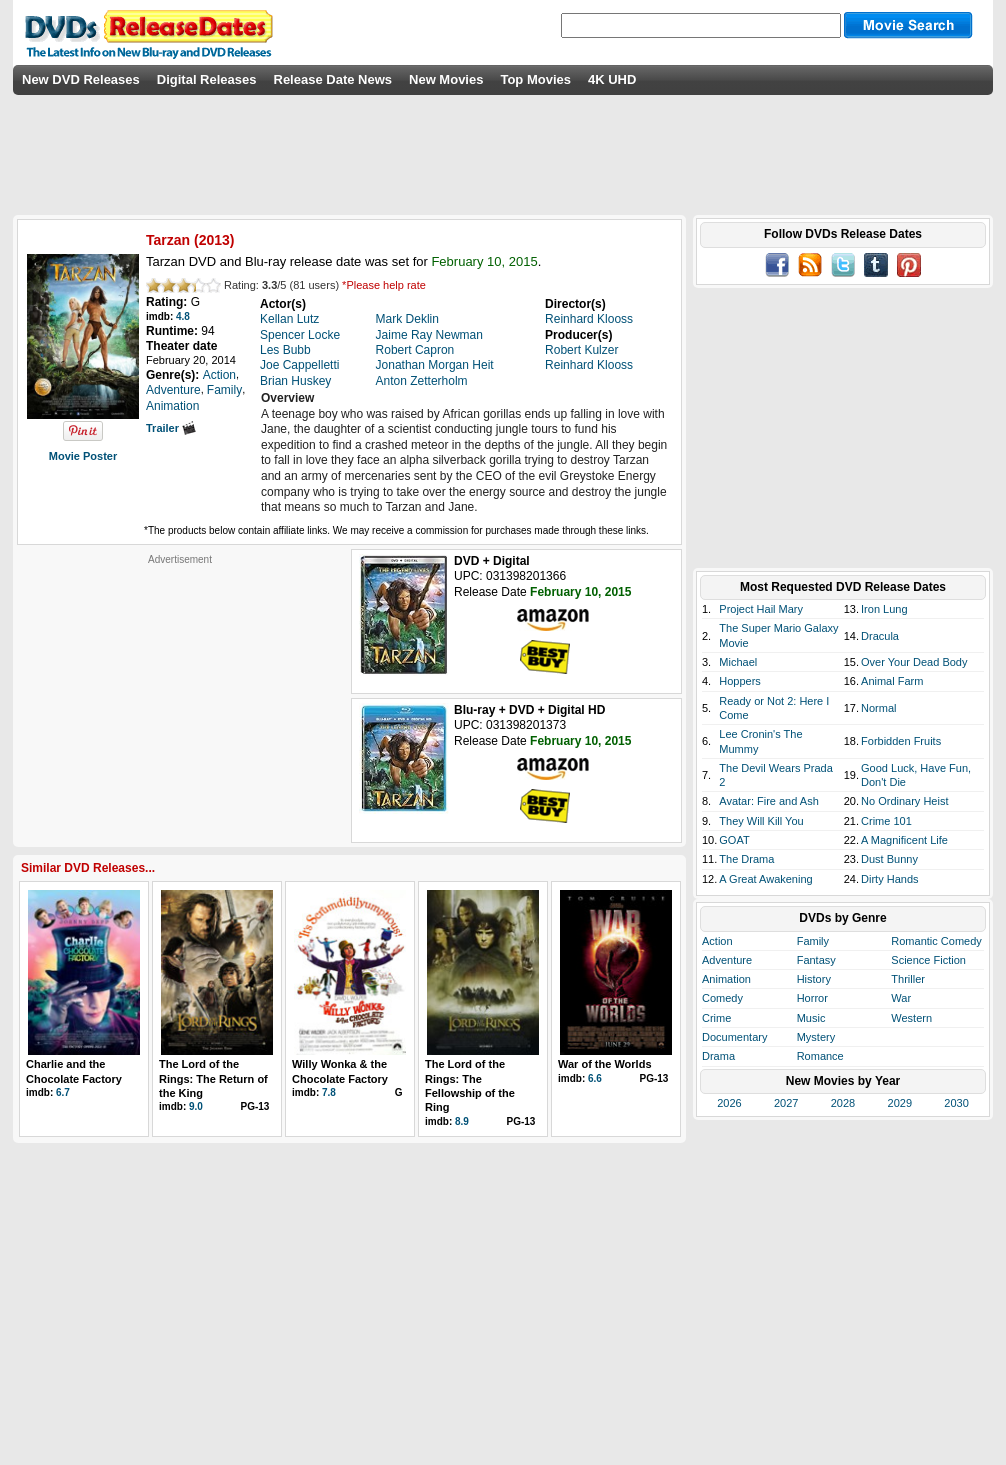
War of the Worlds (605, 1064)
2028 (843, 1103)
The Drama (746, 859)
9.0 (196, 1106)
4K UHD (612, 79)
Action (717, 941)
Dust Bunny (889, 859)
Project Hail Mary (761, 609)
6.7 (63, 1092)
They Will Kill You (761, 821)
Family (813, 941)
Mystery (816, 1037)
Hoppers (740, 681)
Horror (812, 998)
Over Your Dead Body (914, 662)
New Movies (446, 79)
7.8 (329, 1092)
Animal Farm (892, 681)
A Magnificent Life (904, 840)
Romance (820, 1056)
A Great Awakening (765, 879)
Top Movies (535, 79)
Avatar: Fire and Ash (768, 801)
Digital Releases (207, 79)
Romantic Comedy (936, 941)
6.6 (595, 1078)
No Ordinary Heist (904, 801)
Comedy (722, 998)
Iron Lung (884, 609)
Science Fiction (928, 960)
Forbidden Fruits (901, 741)
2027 (786, 1103)
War (901, 998)
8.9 (462, 1121)
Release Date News (333, 79)
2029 (900, 1103)
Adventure (727, 960)
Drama (718, 1056)
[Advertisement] (180, 691)
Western (911, 1018)
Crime (716, 1018)
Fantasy (816, 960)
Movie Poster (83, 456)
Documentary (734, 1037)
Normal (878, 708)
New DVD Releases (81, 79)
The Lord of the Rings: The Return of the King (213, 1078)
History (814, 979)
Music (811, 1018)
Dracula (880, 636)
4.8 (183, 316)
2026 (729, 1103)
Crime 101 (886, 821)
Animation (726, 979)
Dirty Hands (889, 879)
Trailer (171, 428)
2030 (956, 1103)
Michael (738, 662)
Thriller (908, 979)
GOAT (734, 840)
